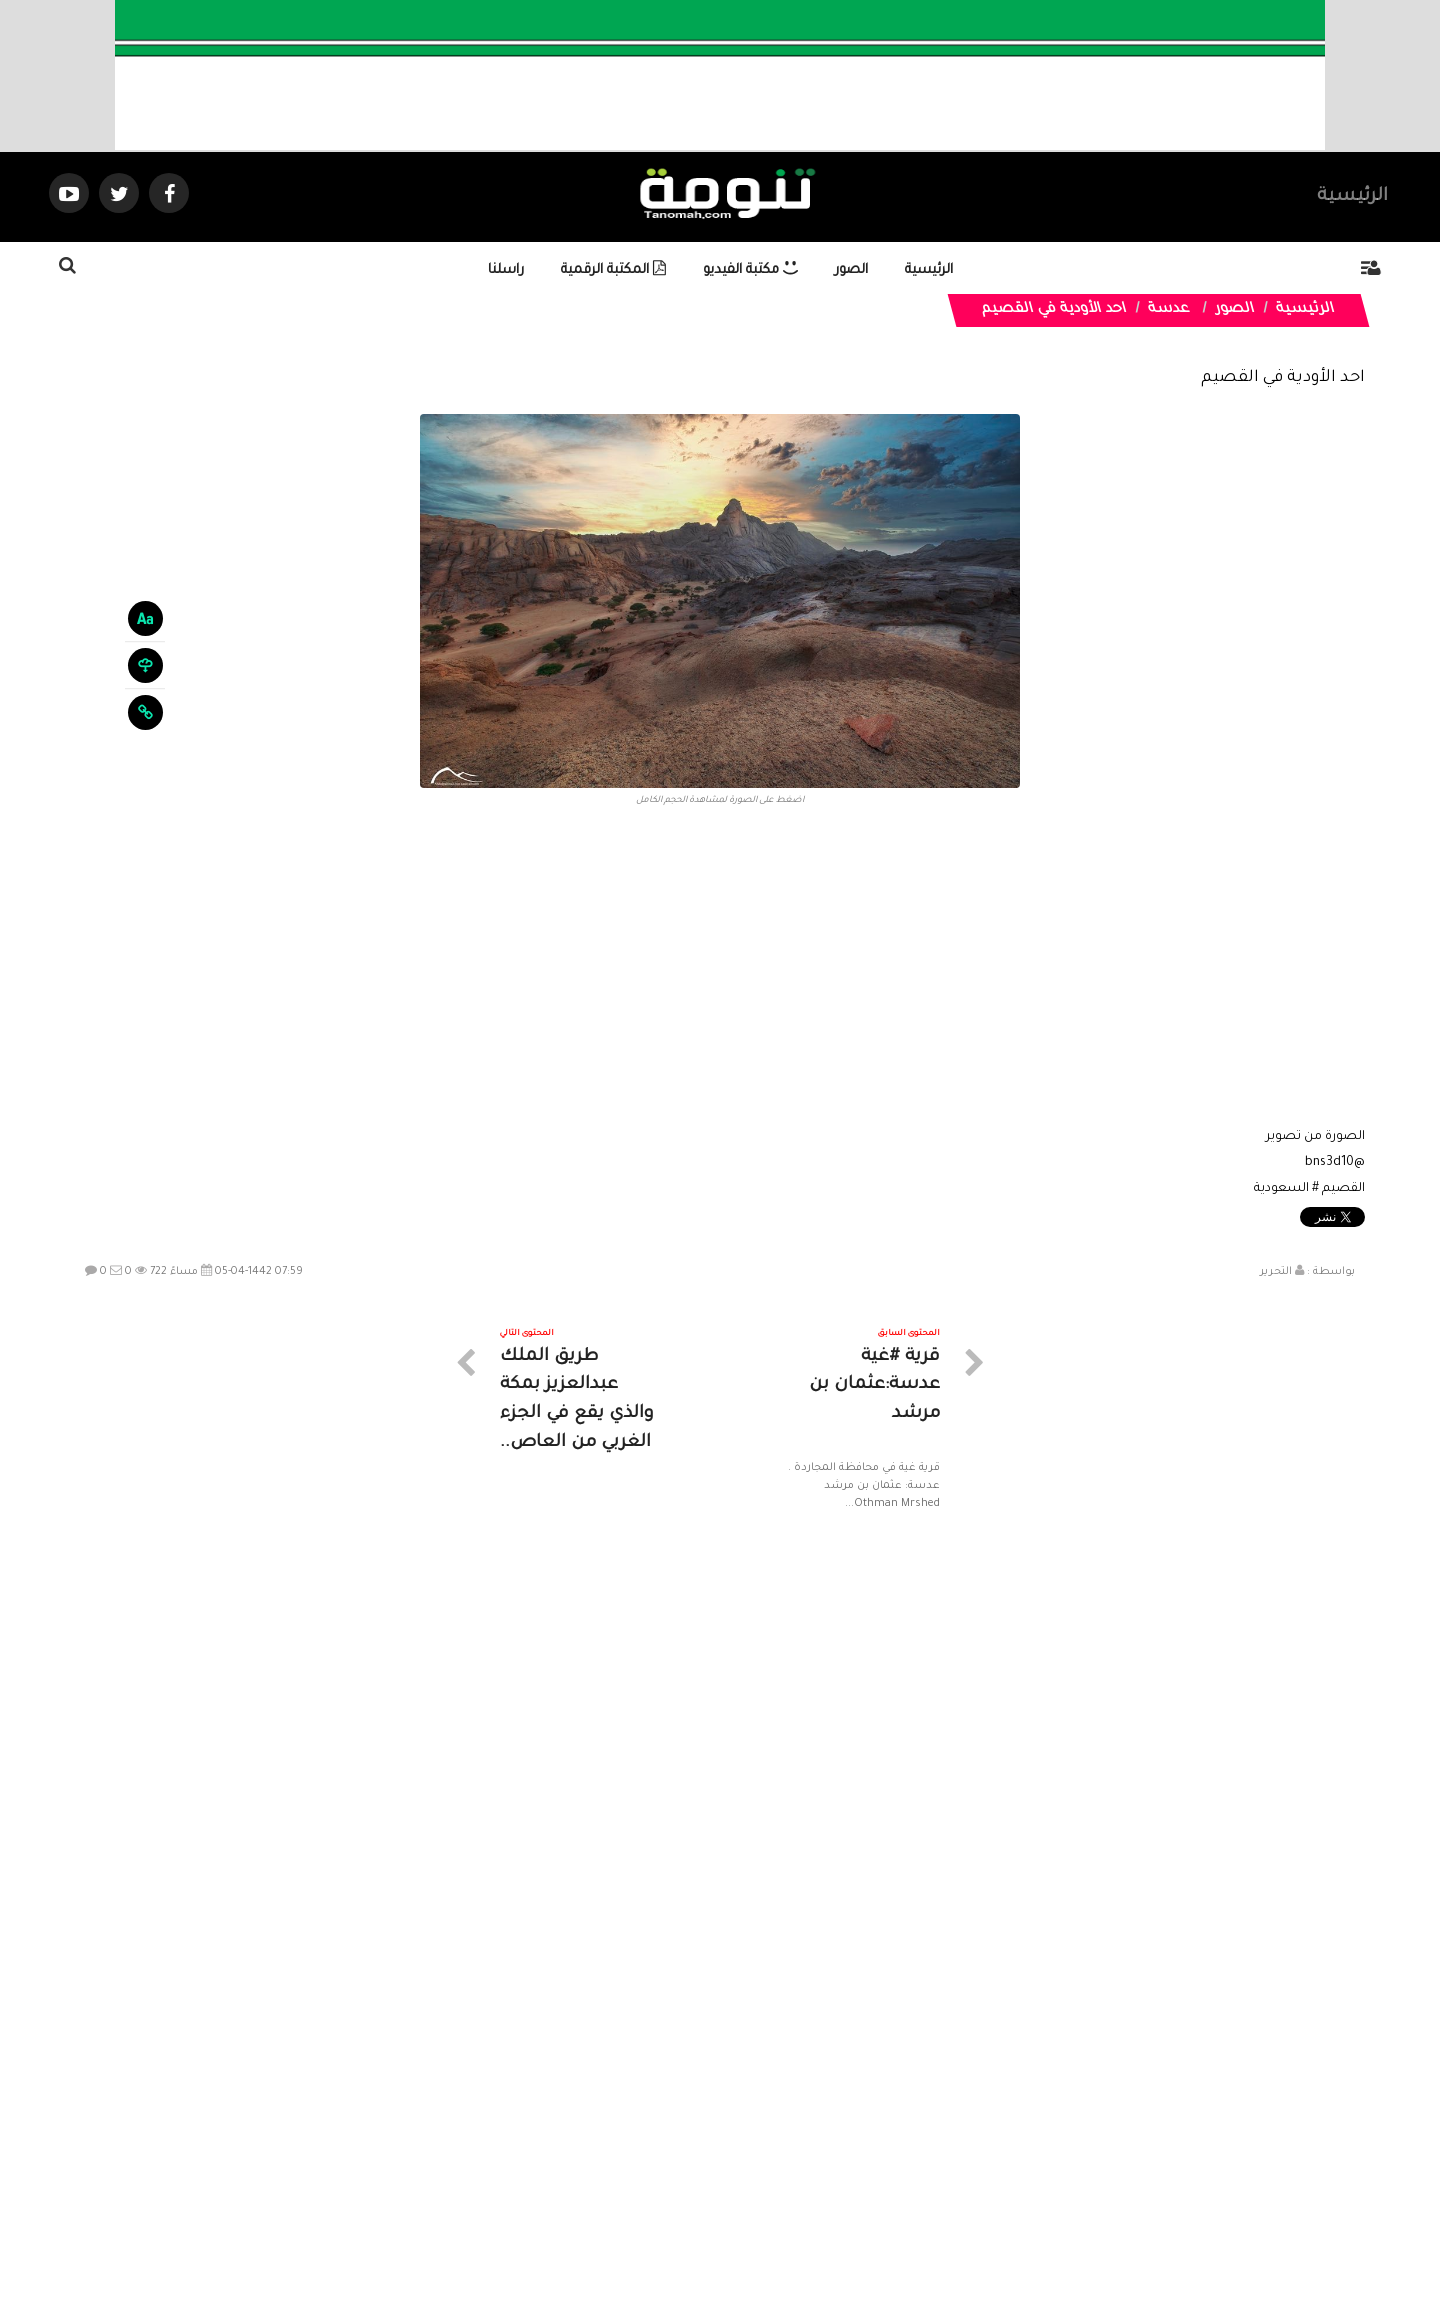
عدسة (1169, 310)
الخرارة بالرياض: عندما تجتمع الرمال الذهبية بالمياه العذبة (1260, 1800)
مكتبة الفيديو (750, 270)
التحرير (1276, 1272)
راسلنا (506, 270)
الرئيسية (1352, 197)
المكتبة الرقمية (613, 270)
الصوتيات (690, 2138)
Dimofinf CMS (737, 2235)
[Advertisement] (720, 974)
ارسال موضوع (535, 2138)
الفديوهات (769, 2138)
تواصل (620, 2138)
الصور (851, 270)
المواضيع (848, 2138)
